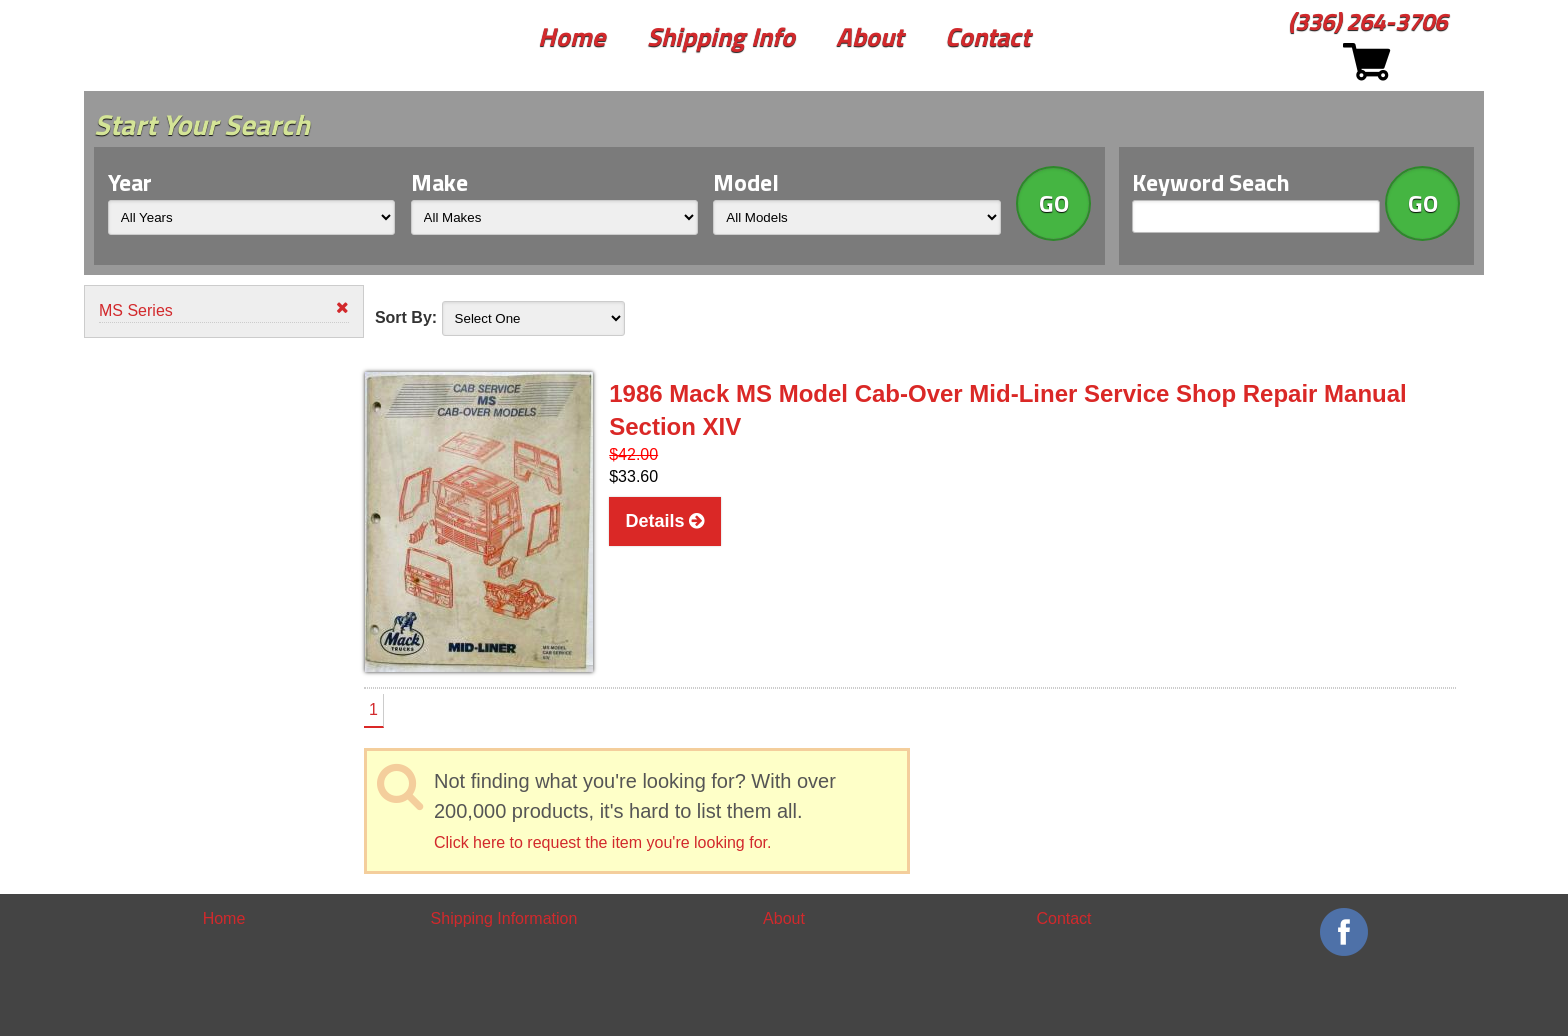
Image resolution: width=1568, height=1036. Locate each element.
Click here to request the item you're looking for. (602, 842)
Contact (987, 36)
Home (571, 36)
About (869, 36)
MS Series (224, 309)
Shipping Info (721, 36)
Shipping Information (504, 918)
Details (664, 521)
